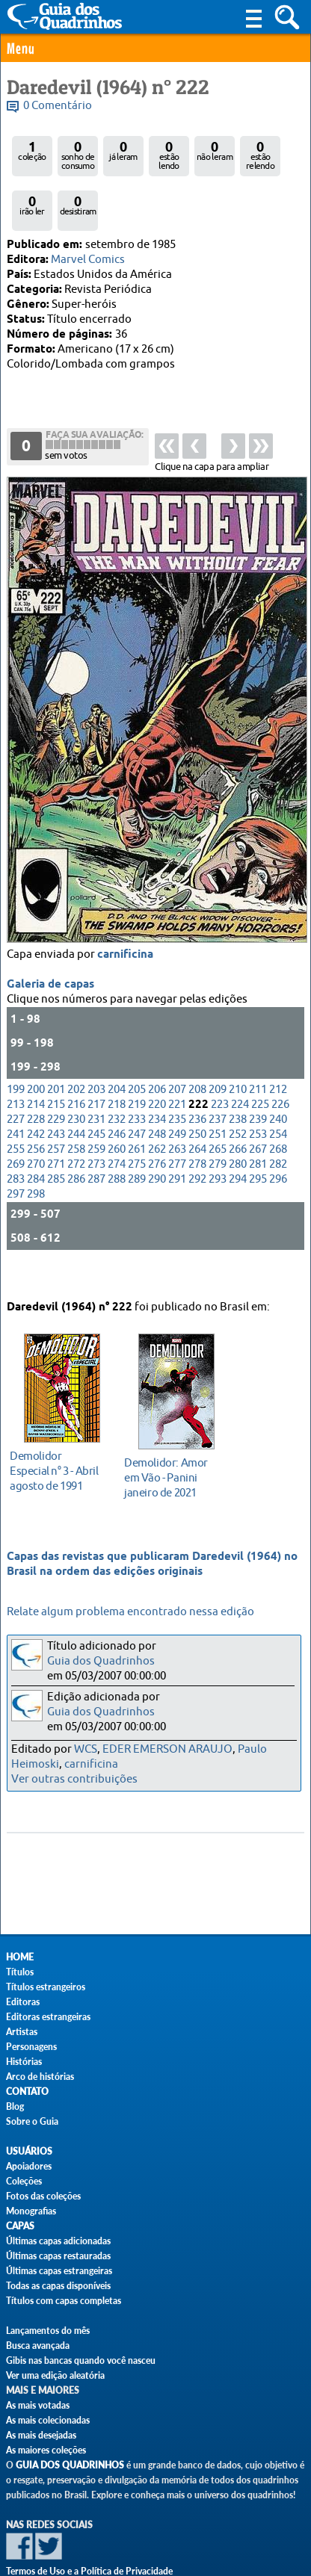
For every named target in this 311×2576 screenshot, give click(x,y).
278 (197, 1128)
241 (16, 1099)
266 (238, 1113)
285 (56, 1143)
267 (258, 1113)
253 (258, 1099)
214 (36, 1069)
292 (197, 1143)
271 (56, 1128)
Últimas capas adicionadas (58, 2241)
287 (96, 1143)
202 (76, 1054)
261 (137, 1113)
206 (157, 1054)
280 (238, 1128)
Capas (20, 2226)
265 (218, 1113)
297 (16, 1158)
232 (117, 1084)
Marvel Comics (88, 260)
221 (177, 1069)
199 (16, 1054)
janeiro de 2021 (172, 1462)
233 (137, 1084)
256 (36, 1113)
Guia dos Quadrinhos (101, 1661)
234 (157, 1084)
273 (96, 1128)
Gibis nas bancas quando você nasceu (81, 2360)
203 (96, 1054)
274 (117, 1128)
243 (56, 1099)
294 (238, 1143)
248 (157, 1099)
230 (76, 1084)
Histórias (24, 2061)
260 (117, 1113)
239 (258, 1084)
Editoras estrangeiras (48, 2016)
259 (96, 1113)
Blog (15, 2106)
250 (197, 1099)
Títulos (20, 1972)
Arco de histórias (40, 2076)
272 (76, 1128)
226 (280, 1069)
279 (218, 1128)
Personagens (31, 2046)
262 (157, 1113)
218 (117, 1069)
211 (258, 1054)
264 (197, 1113)
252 (238, 1099)
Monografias (31, 2211)
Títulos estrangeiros (45, 1987)
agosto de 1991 (58, 1456)
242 (36, 1099)
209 (218, 1054)
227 (16, 1084)
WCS (85, 1749)
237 (218, 1084)
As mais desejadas (41, 2435)
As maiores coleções (46, 2450)
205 (137, 1054)
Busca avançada (38, 2345)
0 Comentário (57, 106)
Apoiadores (29, 2166)
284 (36, 1143)
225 (260, 1069)
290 (157, 1143)
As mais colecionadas (48, 2420)
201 (56, 1054)
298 (36, 1158)
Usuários (29, 2151)
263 (177, 1113)
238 (238, 1084)
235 (177, 1084)
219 (137, 1069)
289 (137, 1143)
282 (278, 1128)
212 (278, 1054)
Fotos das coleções (43, 2196)
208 (197, 1054)
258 (76, 1113)
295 (258, 1143)
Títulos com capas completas (63, 2300)
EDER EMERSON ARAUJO (167, 1749)
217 (96, 1069)
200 (36, 1054)
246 (117, 1099)
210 (238, 1054)
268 (278, 1113)
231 (96, 1084)
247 (137, 1099)
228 (36, 1084)
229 (56, 1084)
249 (177, 1099)
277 (177, 1128)
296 (278, 1143)
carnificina (125, 918)
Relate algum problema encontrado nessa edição (130, 1612)
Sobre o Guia (32, 2121)
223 (220, 1069)
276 (157, 1128)
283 (16, 1143)
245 (96, 1099)
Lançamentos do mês (48, 2330)
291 (177, 1143)
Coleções (24, 2181)
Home (20, 1957)
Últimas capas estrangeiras (59, 2270)
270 (36, 1128)
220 (157, 1069)
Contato (27, 2091)
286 (76, 1143)
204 (117, 1054)
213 (16, 1069)
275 (137, 1128)
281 (258, 1128)
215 (56, 1069)
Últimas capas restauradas (58, 2255)
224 (240, 1069)
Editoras (23, 2001)
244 (76, 1099)
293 (218, 1143)
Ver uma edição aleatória (55, 2375)
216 (76, 1069)
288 (117, 1143)
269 (16, 1128)
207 (177, 1054)
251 (218, 1099)
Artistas (21, 2031)
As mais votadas (38, 2405)
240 (278, 1084)
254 (278, 1099)
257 (56, 1113)
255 (16, 1113)
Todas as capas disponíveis (58, 2285)
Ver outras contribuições (74, 1779)
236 (197, 1084)
